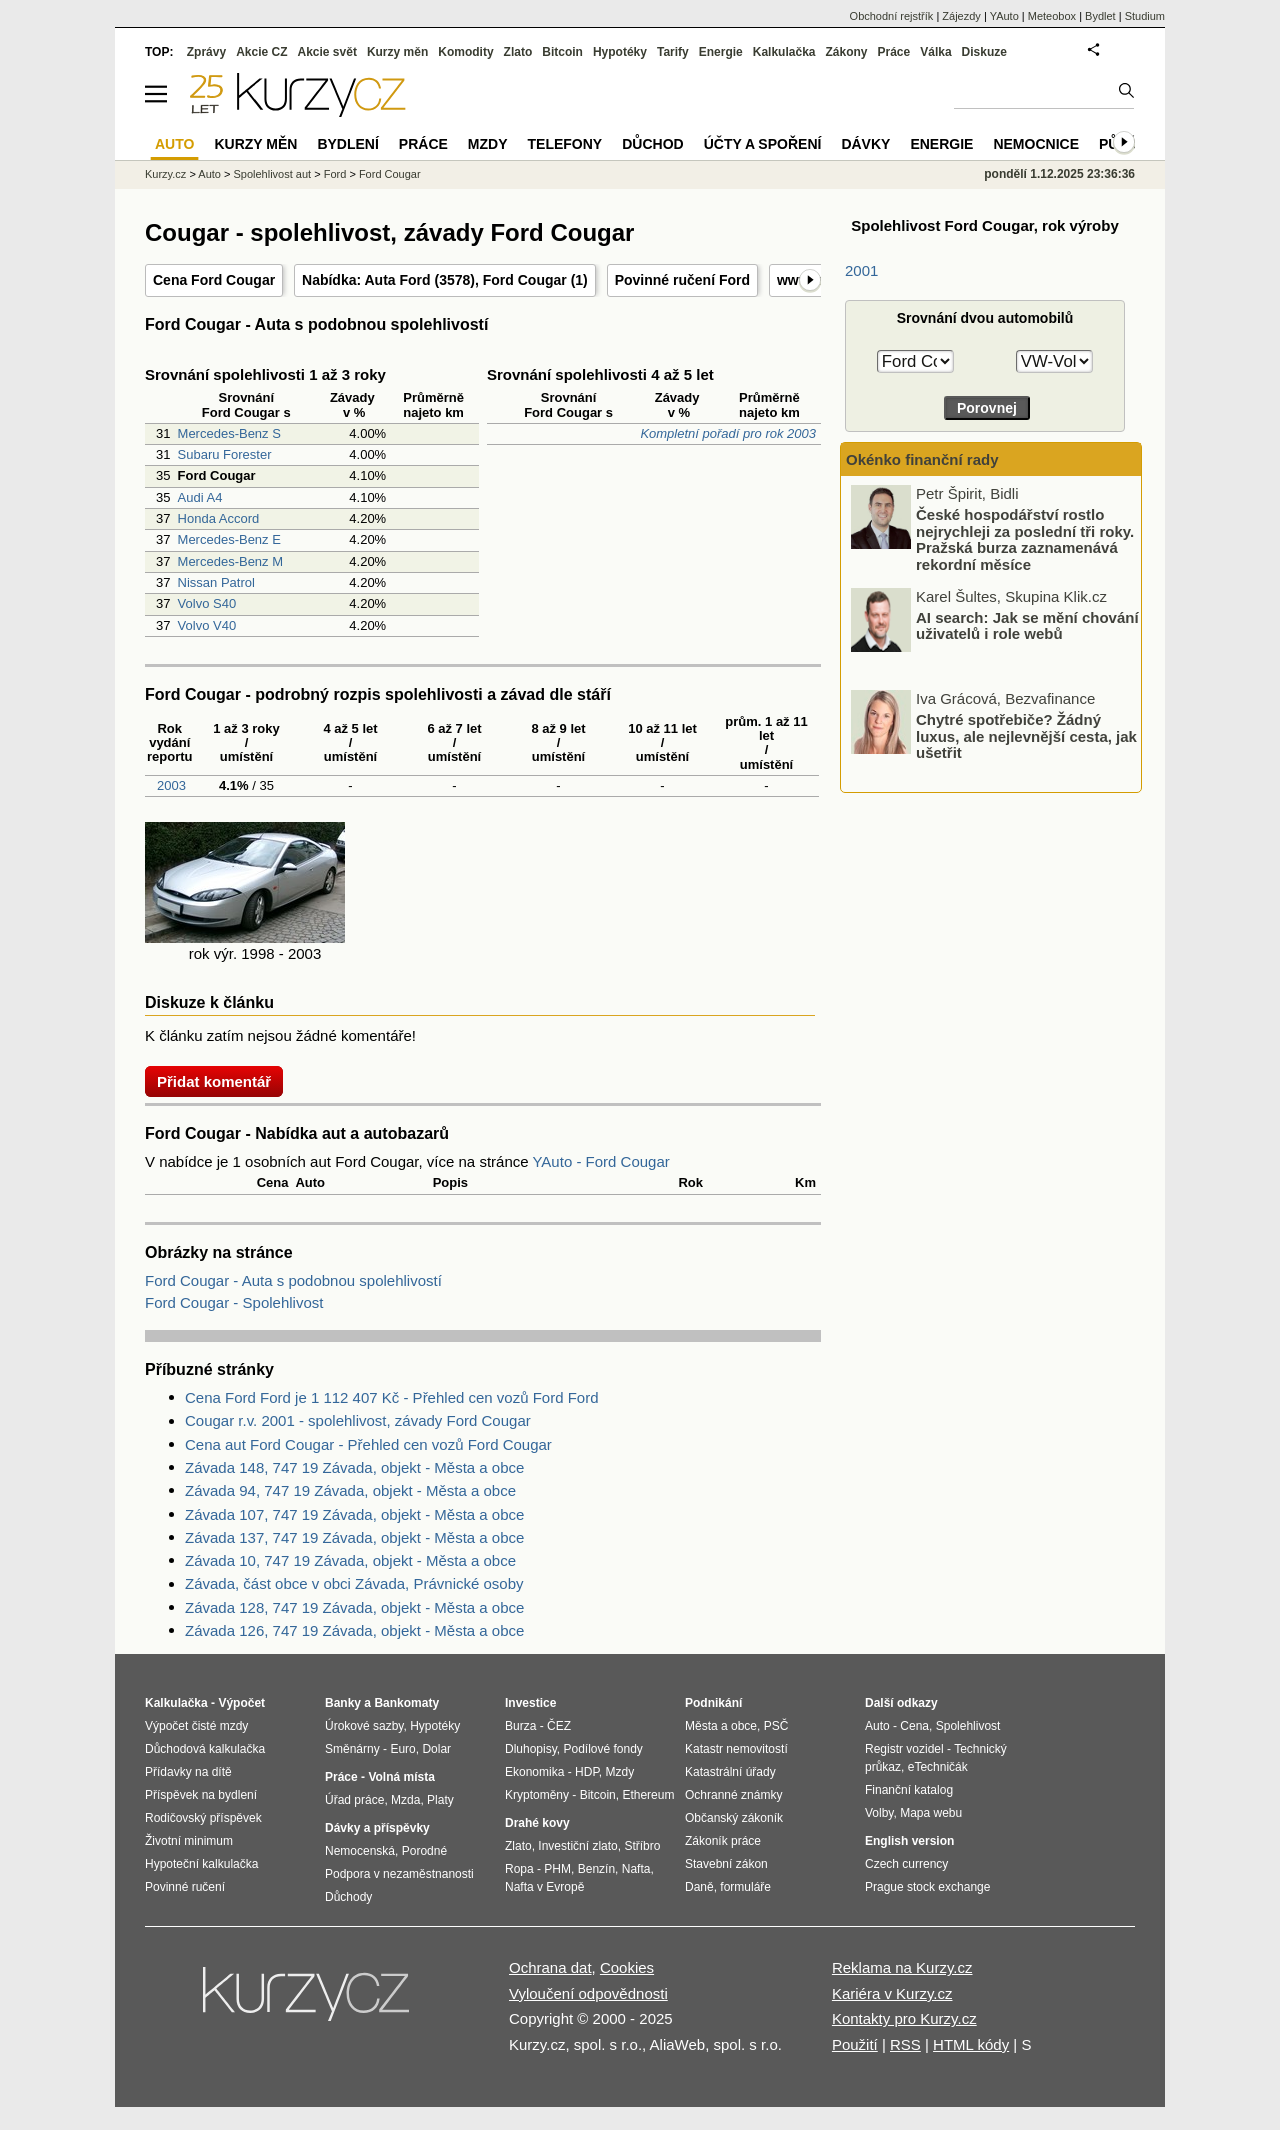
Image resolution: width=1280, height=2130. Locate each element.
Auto (209, 174)
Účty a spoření (763, 144)
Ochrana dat (550, 1967)
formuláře (745, 1887)
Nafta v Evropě (544, 1887)
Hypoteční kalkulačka (201, 1864)
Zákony (846, 52)
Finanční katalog (909, 1790)
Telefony (565, 144)
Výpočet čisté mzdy (196, 1726)
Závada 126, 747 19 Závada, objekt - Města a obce (354, 1630)
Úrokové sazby (364, 1726)
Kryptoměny (537, 1795)
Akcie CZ (261, 52)
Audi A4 (200, 497)
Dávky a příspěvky (377, 1828)
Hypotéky (620, 52)
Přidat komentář (214, 1081)
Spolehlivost (968, 1726)
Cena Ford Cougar (214, 280)
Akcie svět (327, 52)
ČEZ (559, 1726)
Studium (1145, 16)
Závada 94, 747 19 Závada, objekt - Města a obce (350, 1490)
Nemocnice (1036, 144)
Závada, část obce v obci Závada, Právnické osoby (354, 1583)
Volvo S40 (207, 603)
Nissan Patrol (216, 582)
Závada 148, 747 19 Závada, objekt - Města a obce (354, 1467)
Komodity (465, 52)
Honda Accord (219, 518)
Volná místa (401, 1777)
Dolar (436, 1749)
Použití (855, 2044)
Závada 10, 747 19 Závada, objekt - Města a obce (350, 1560)
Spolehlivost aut (272, 174)
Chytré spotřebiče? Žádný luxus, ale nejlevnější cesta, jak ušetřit (1026, 736)
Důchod (652, 144)
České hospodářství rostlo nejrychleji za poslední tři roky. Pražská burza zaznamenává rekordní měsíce (1025, 539)
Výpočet (241, 1703)
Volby (879, 1813)
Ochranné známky (733, 1795)
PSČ (776, 1726)
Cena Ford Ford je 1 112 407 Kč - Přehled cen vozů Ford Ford (392, 1397)
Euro (402, 1749)
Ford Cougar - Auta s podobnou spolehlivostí (293, 1280)
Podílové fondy (602, 1749)
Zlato (518, 52)
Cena (914, 1726)
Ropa (519, 1869)
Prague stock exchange (927, 1887)
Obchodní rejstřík (892, 16)
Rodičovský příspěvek (203, 1818)
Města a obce (721, 1726)
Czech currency (906, 1864)
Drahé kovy (537, 1823)
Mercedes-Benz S (229, 433)
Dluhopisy (531, 1749)
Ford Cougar (525, 280)
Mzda (405, 1800)
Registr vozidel (904, 1749)
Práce (894, 52)
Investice (530, 1703)
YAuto (1004, 16)
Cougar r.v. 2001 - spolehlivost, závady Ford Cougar (358, 1420)
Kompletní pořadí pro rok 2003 (728, 433)
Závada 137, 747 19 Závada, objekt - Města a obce (354, 1537)
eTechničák (938, 1767)
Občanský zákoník (734, 1818)
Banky (343, 1703)
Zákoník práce (723, 1841)
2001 (861, 270)
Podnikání (713, 1703)
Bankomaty (406, 1703)
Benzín (596, 1869)
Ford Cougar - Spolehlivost (234, 1302)
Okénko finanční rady (922, 459)
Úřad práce (354, 1800)
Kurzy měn (397, 52)
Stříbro (642, 1846)
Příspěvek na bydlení (201, 1795)
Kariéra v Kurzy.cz (892, 1993)
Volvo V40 (207, 625)
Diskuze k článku (209, 1002)
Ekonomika (534, 1772)
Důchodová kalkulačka (205, 1749)
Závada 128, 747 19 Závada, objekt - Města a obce (354, 1607)
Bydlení (347, 144)
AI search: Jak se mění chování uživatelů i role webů (1027, 625)
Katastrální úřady (730, 1772)
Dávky (865, 144)
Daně (699, 1887)
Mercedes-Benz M (230, 561)
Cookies (627, 1967)
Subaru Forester (225, 454)
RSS (905, 2044)
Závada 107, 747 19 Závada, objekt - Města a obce (354, 1514)
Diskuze (984, 52)
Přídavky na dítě (188, 1772)
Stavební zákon (726, 1864)
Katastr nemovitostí (736, 1749)
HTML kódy (971, 2044)
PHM (557, 1869)
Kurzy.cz (165, 174)
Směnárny (352, 1749)
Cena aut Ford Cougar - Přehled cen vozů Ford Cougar (368, 1444)
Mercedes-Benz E (229, 539)
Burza (520, 1726)
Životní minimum (189, 1841)
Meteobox (1052, 16)
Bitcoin (562, 52)
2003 (169, 785)
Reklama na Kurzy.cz (902, 1967)
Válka (935, 52)
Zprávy (206, 52)
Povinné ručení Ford (682, 280)
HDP (587, 1772)
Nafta (636, 1869)
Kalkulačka (784, 52)
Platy (440, 1800)
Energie (721, 52)
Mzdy (488, 144)
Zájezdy (961, 16)
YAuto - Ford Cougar (600, 1161)
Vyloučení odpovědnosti (588, 1993)
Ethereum (648, 1795)
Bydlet (1100, 16)
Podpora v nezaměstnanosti (399, 1874)
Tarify (673, 52)
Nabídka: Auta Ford (366, 280)
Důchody (348, 1897)
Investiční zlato (577, 1846)
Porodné (424, 1851)
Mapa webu (931, 1813)
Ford (335, 174)
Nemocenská (360, 1851)
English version (909, 1841)
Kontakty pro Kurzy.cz (904, 2018)
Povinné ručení (185, 1887)
